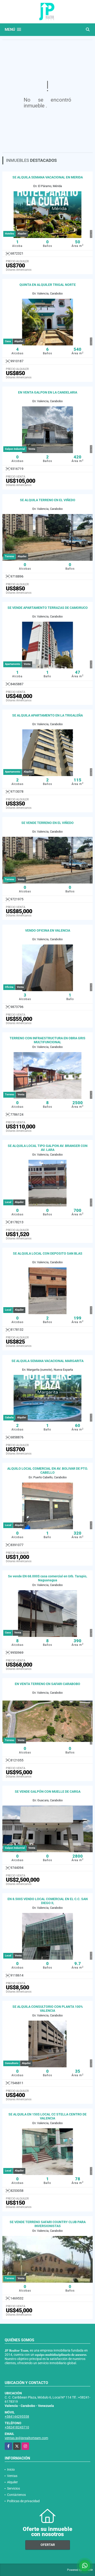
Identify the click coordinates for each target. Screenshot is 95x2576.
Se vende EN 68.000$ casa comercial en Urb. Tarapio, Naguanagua (47, 1578)
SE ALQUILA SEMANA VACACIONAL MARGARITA (47, 1361)
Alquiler (12, 2482)
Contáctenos (16, 2495)
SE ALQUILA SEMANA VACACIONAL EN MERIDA (47, 177)
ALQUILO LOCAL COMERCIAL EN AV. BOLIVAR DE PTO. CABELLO (47, 1470)
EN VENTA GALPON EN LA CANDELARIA (47, 392)
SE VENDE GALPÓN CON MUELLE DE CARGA (47, 1791)
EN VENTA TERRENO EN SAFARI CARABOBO (47, 1684)
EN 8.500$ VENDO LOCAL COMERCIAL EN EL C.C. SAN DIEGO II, (48, 1901)
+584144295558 (17, 2416)
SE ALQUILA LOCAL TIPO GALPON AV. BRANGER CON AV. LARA (47, 1148)
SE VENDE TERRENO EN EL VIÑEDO (47, 823)
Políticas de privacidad (23, 2501)
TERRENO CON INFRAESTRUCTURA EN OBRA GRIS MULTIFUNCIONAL (47, 1040)
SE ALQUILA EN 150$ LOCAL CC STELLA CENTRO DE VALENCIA (47, 2116)
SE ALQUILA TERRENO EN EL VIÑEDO (47, 500)
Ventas (12, 2476)
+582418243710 (17, 2427)
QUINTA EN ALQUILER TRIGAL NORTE (47, 285)
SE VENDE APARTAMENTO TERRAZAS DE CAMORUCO (48, 608)
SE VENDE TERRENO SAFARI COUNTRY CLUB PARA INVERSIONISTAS (48, 2224)
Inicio (11, 2469)
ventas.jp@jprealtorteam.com (26, 2438)
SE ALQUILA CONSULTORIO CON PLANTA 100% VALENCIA (47, 2008)
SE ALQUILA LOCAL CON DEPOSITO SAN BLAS (47, 1253)
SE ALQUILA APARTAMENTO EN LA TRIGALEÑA (47, 715)
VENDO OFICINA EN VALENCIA (47, 930)
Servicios (13, 2488)
